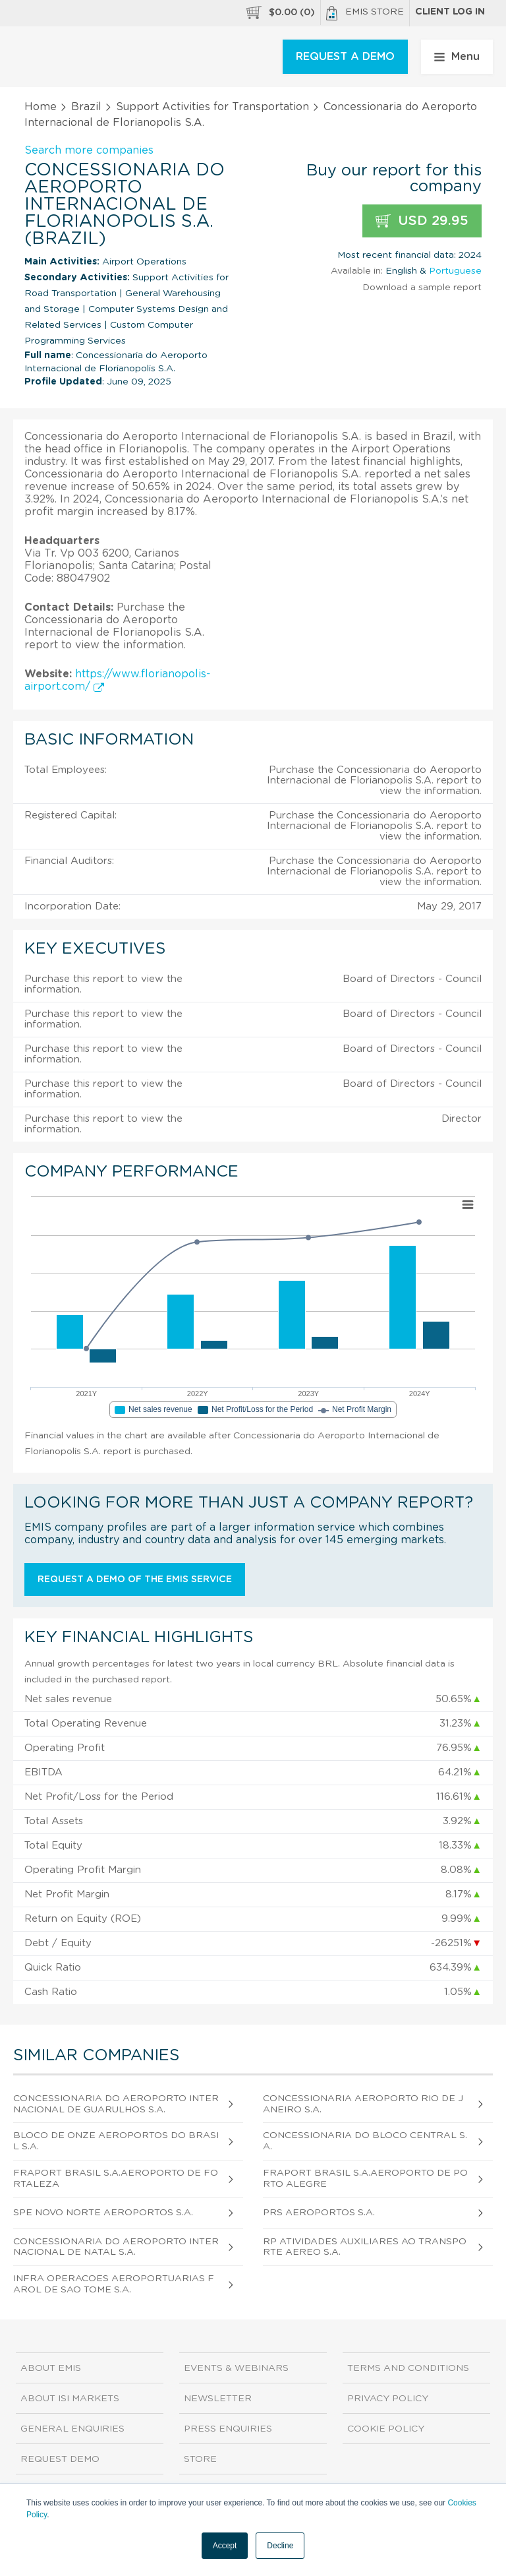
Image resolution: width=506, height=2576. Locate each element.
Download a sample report (422, 287)
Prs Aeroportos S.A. (319, 2212)
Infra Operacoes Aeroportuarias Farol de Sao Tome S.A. (113, 2284)
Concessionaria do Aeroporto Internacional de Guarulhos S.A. (116, 2104)
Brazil (86, 107)
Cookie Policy (385, 2429)
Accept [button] (225, 2545)
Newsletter (218, 2398)
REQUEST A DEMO (345, 56)
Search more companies (89, 150)
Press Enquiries (228, 2429)
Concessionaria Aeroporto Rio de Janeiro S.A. (363, 2104)
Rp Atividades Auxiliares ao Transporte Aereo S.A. (364, 2247)
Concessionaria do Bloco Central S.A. (365, 2141)
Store (200, 2459)
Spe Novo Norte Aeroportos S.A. (103, 2212)
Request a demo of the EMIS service (135, 1579)
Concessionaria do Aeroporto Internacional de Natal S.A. (116, 2247)
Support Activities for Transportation (212, 107)
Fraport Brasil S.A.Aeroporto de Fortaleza (115, 2178)
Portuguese (455, 271)
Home (40, 107)
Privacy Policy (387, 2398)
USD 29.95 (422, 221)
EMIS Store (365, 13)
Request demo (59, 2459)
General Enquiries (72, 2429)
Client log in (450, 11)
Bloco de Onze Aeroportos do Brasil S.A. (116, 2141)
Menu (457, 56)
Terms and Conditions (408, 2368)
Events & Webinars (236, 2368)
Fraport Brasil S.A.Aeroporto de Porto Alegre (365, 2178)
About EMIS (50, 2368)
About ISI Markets (69, 2398)
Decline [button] (280, 2545)
